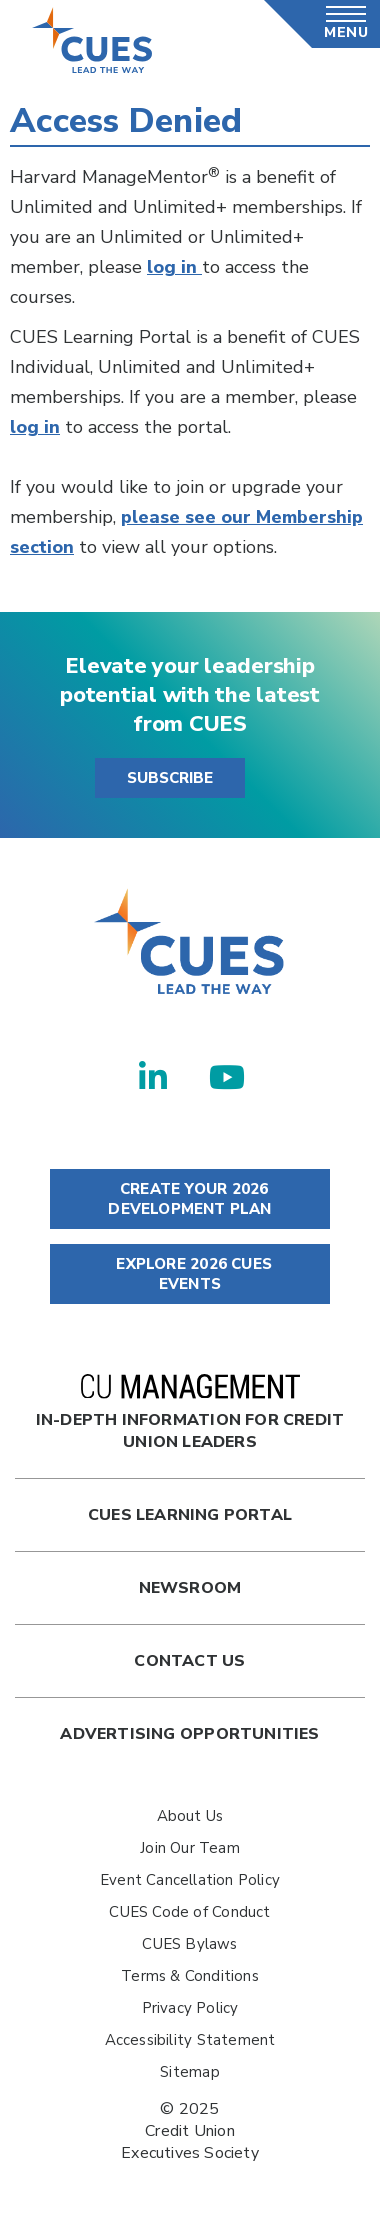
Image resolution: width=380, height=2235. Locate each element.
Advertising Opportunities (189, 1734)
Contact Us (189, 1661)
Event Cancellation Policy (190, 1880)
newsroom (190, 1588)
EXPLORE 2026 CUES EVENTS (190, 1274)
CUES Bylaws (189, 1944)
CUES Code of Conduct (189, 1912)
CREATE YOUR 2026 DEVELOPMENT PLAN (189, 1199)
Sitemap (189, 2072)
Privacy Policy (190, 2008)
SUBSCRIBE (170, 778)
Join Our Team (190, 1848)
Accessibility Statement (190, 2040)
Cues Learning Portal (190, 1515)
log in (174, 267)
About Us (190, 1816)
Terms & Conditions (190, 1976)
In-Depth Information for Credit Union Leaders (190, 1413)
